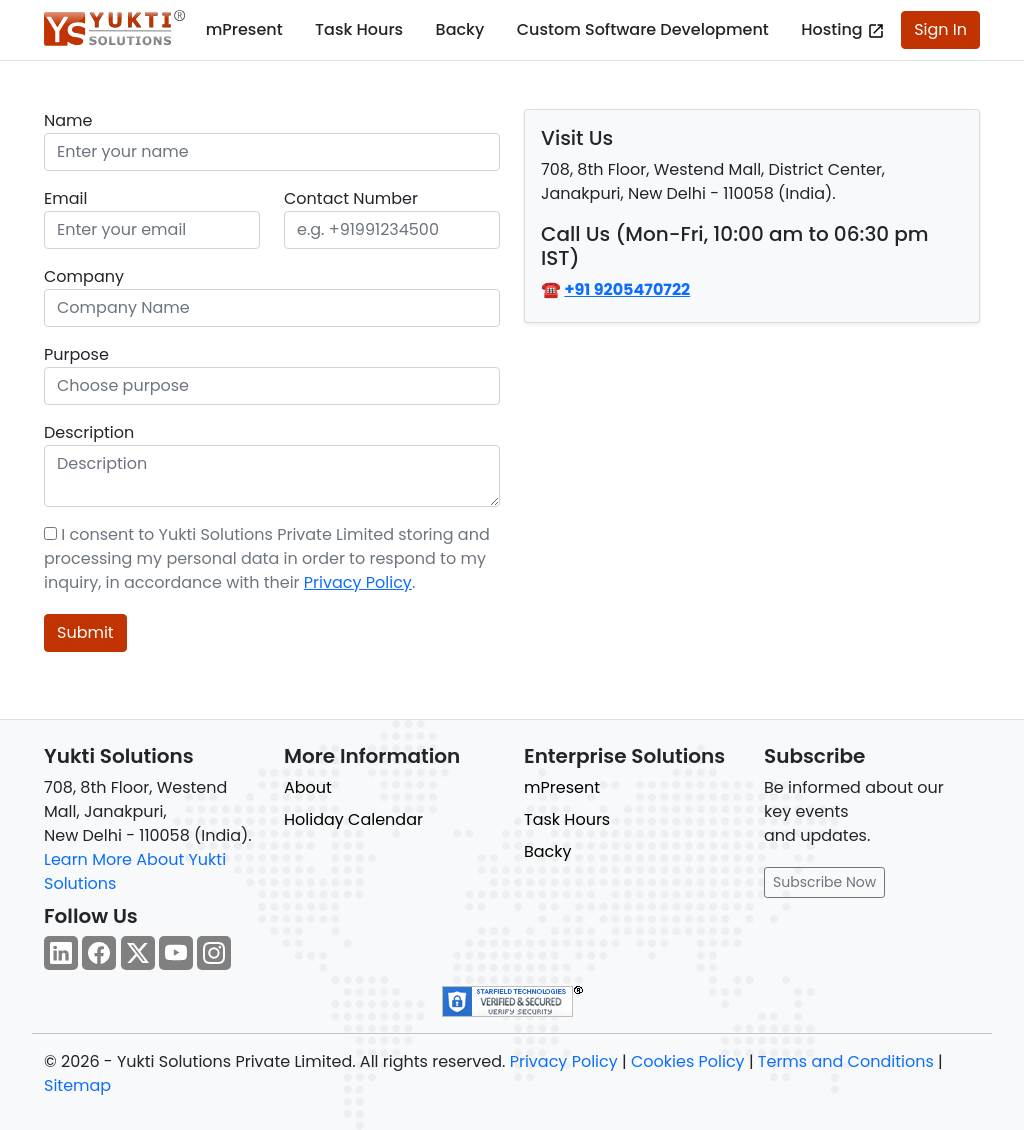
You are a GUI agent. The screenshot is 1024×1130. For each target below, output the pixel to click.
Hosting (843, 29)
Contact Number (351, 198)
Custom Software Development (643, 29)
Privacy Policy (358, 582)
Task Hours (359, 29)
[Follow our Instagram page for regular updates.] (214, 953)
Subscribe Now (824, 882)
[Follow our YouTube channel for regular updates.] (176, 953)
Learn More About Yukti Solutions (135, 871)
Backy (460, 29)
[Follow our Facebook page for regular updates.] (99, 953)
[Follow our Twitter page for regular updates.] (138, 953)
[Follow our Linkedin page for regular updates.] (61, 953)
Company (84, 276)
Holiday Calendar (353, 819)
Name (68, 120)
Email (65, 198)
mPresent (244, 29)
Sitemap (77, 1085)
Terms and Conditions (846, 1061)
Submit (85, 632)
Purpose (76, 354)
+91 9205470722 (627, 289)
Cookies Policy (688, 1061)
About (308, 787)
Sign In (940, 29)
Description (89, 432)
